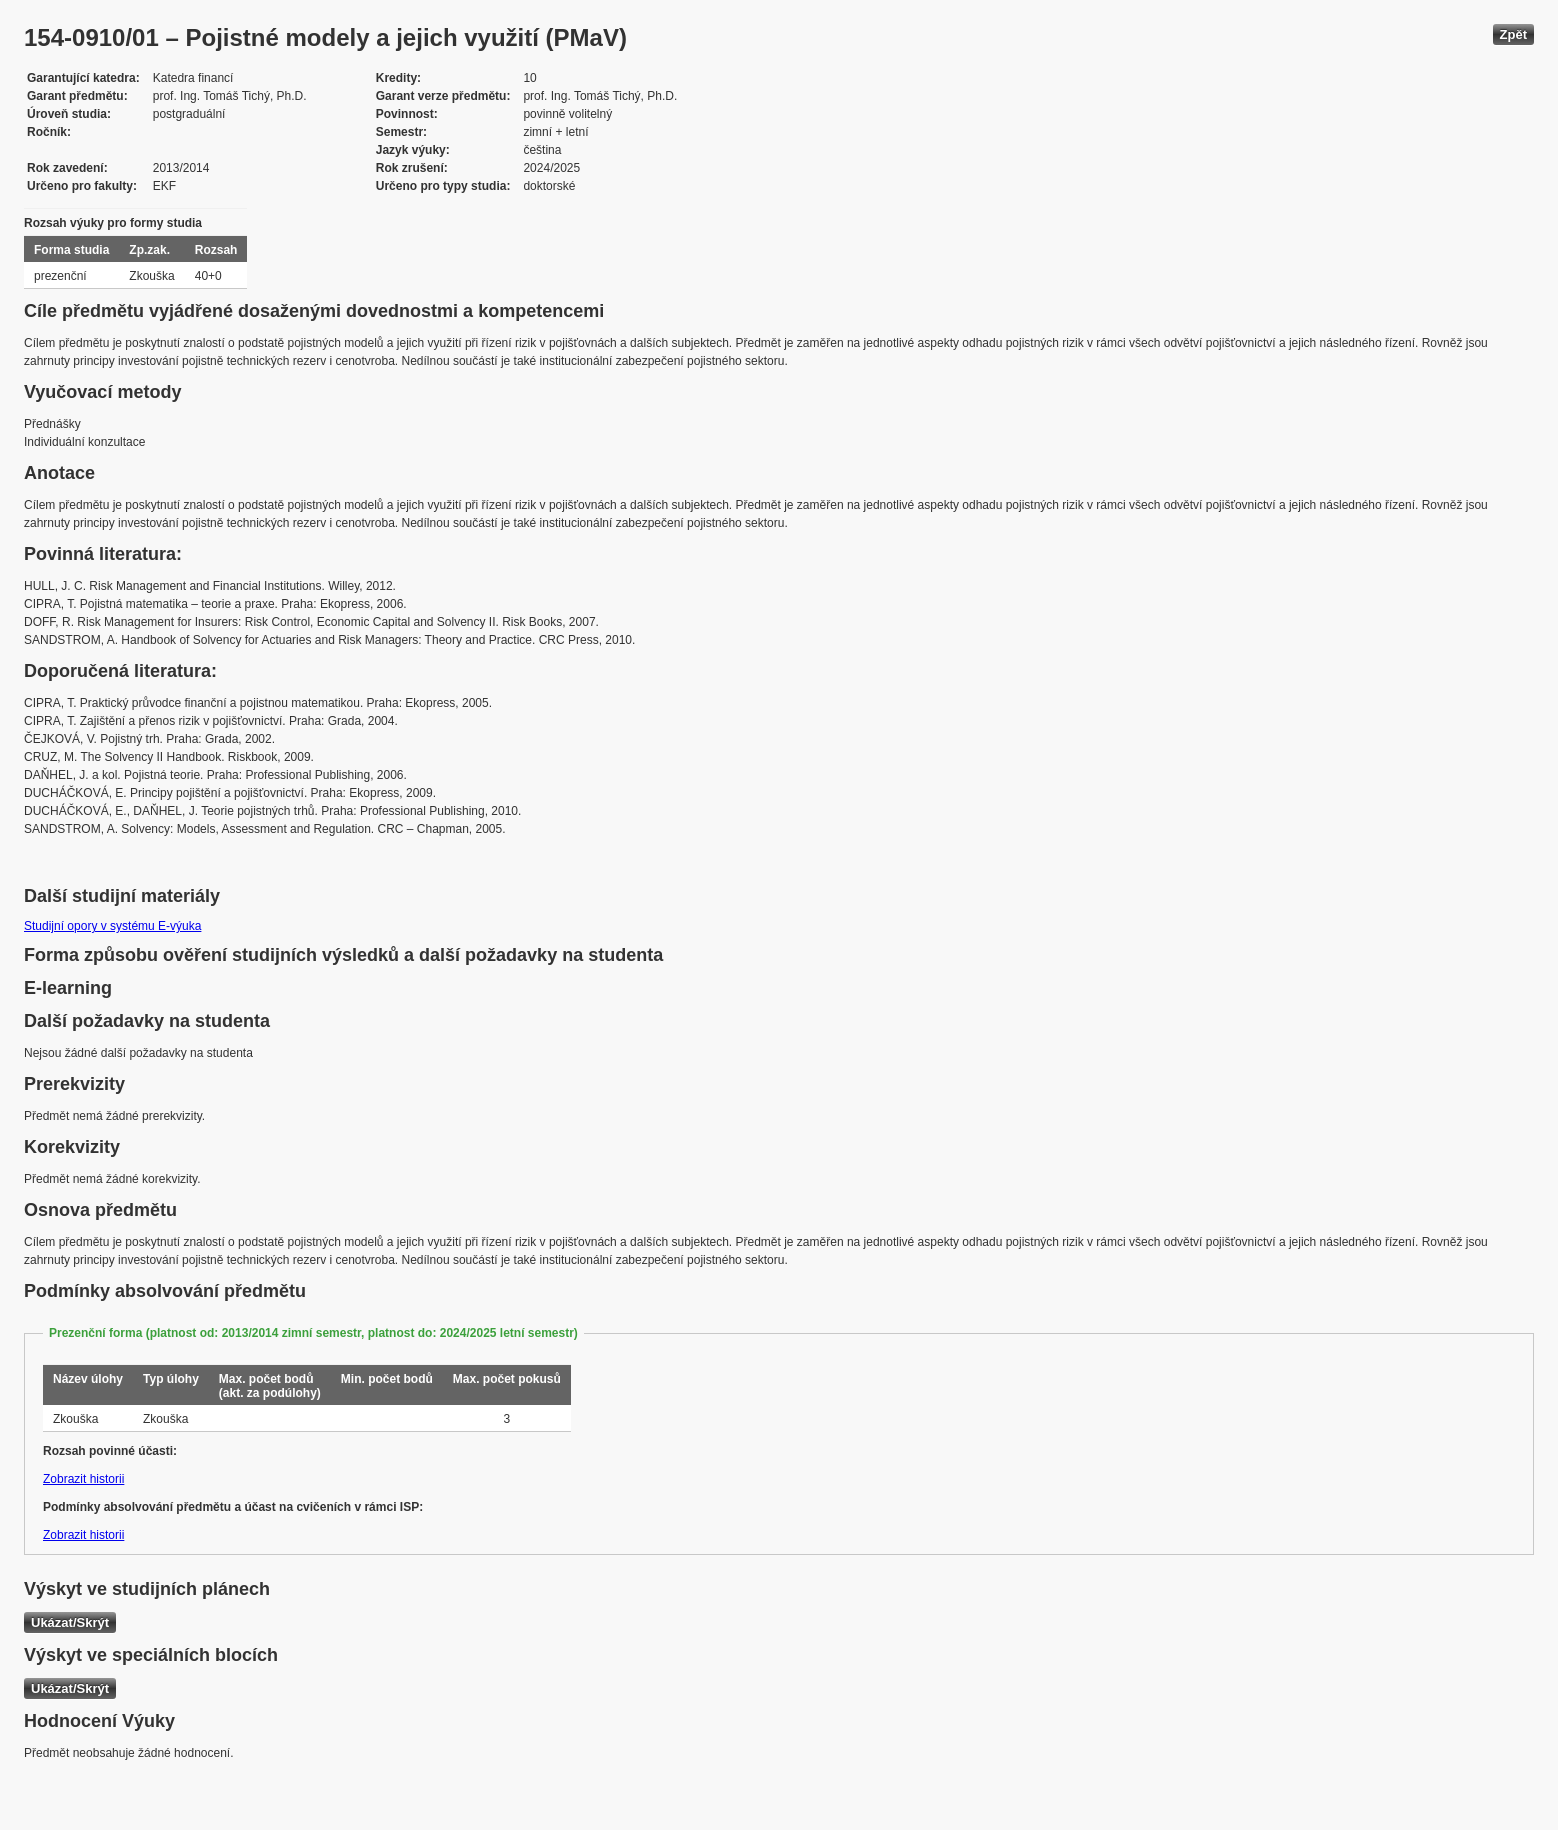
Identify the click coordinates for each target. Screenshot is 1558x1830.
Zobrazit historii (83, 1479)
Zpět (1513, 34)
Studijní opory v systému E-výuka (112, 926)
